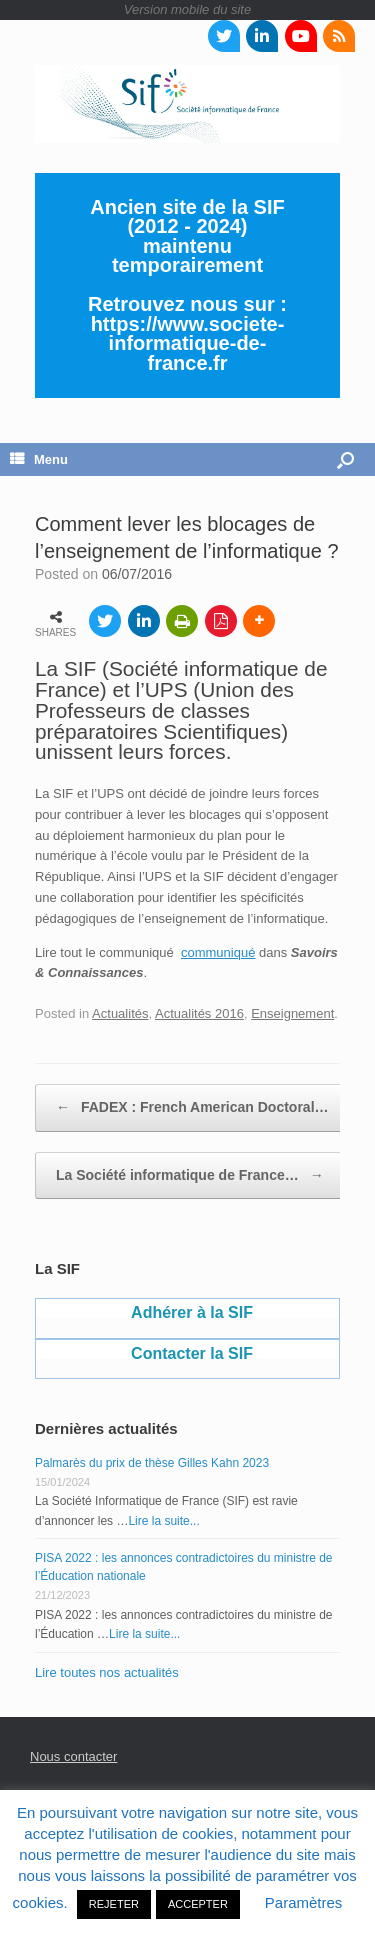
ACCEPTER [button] (198, 1904)
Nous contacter (73, 1756)
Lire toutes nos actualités (107, 1672)
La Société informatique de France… (190, 1176)
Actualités (120, 1013)
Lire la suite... (163, 1521)
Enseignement (292, 1013)
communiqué (218, 952)
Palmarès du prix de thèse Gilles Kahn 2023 (152, 1463)
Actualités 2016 (199, 1013)
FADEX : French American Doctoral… (192, 1108)
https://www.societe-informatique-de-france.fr (188, 343)
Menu (39, 459)
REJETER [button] (114, 1904)
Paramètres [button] (304, 1902)
